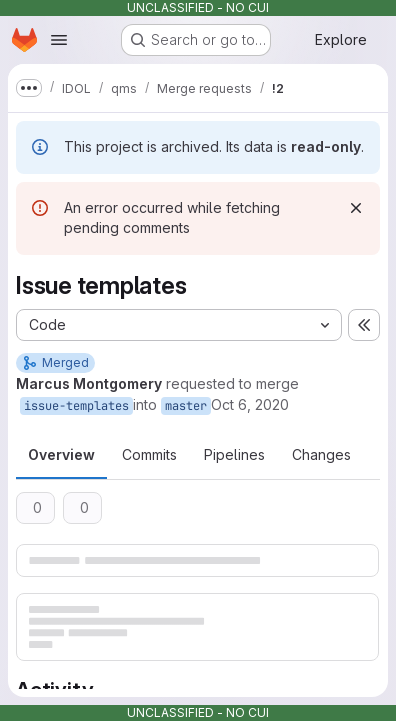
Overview (61, 454)
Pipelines (234, 454)
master (186, 406)
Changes (321, 454)
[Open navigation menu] (59, 40)
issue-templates (76, 406)
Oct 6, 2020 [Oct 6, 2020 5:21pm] (250, 404)
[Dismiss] (356, 208)
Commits (149, 454)
